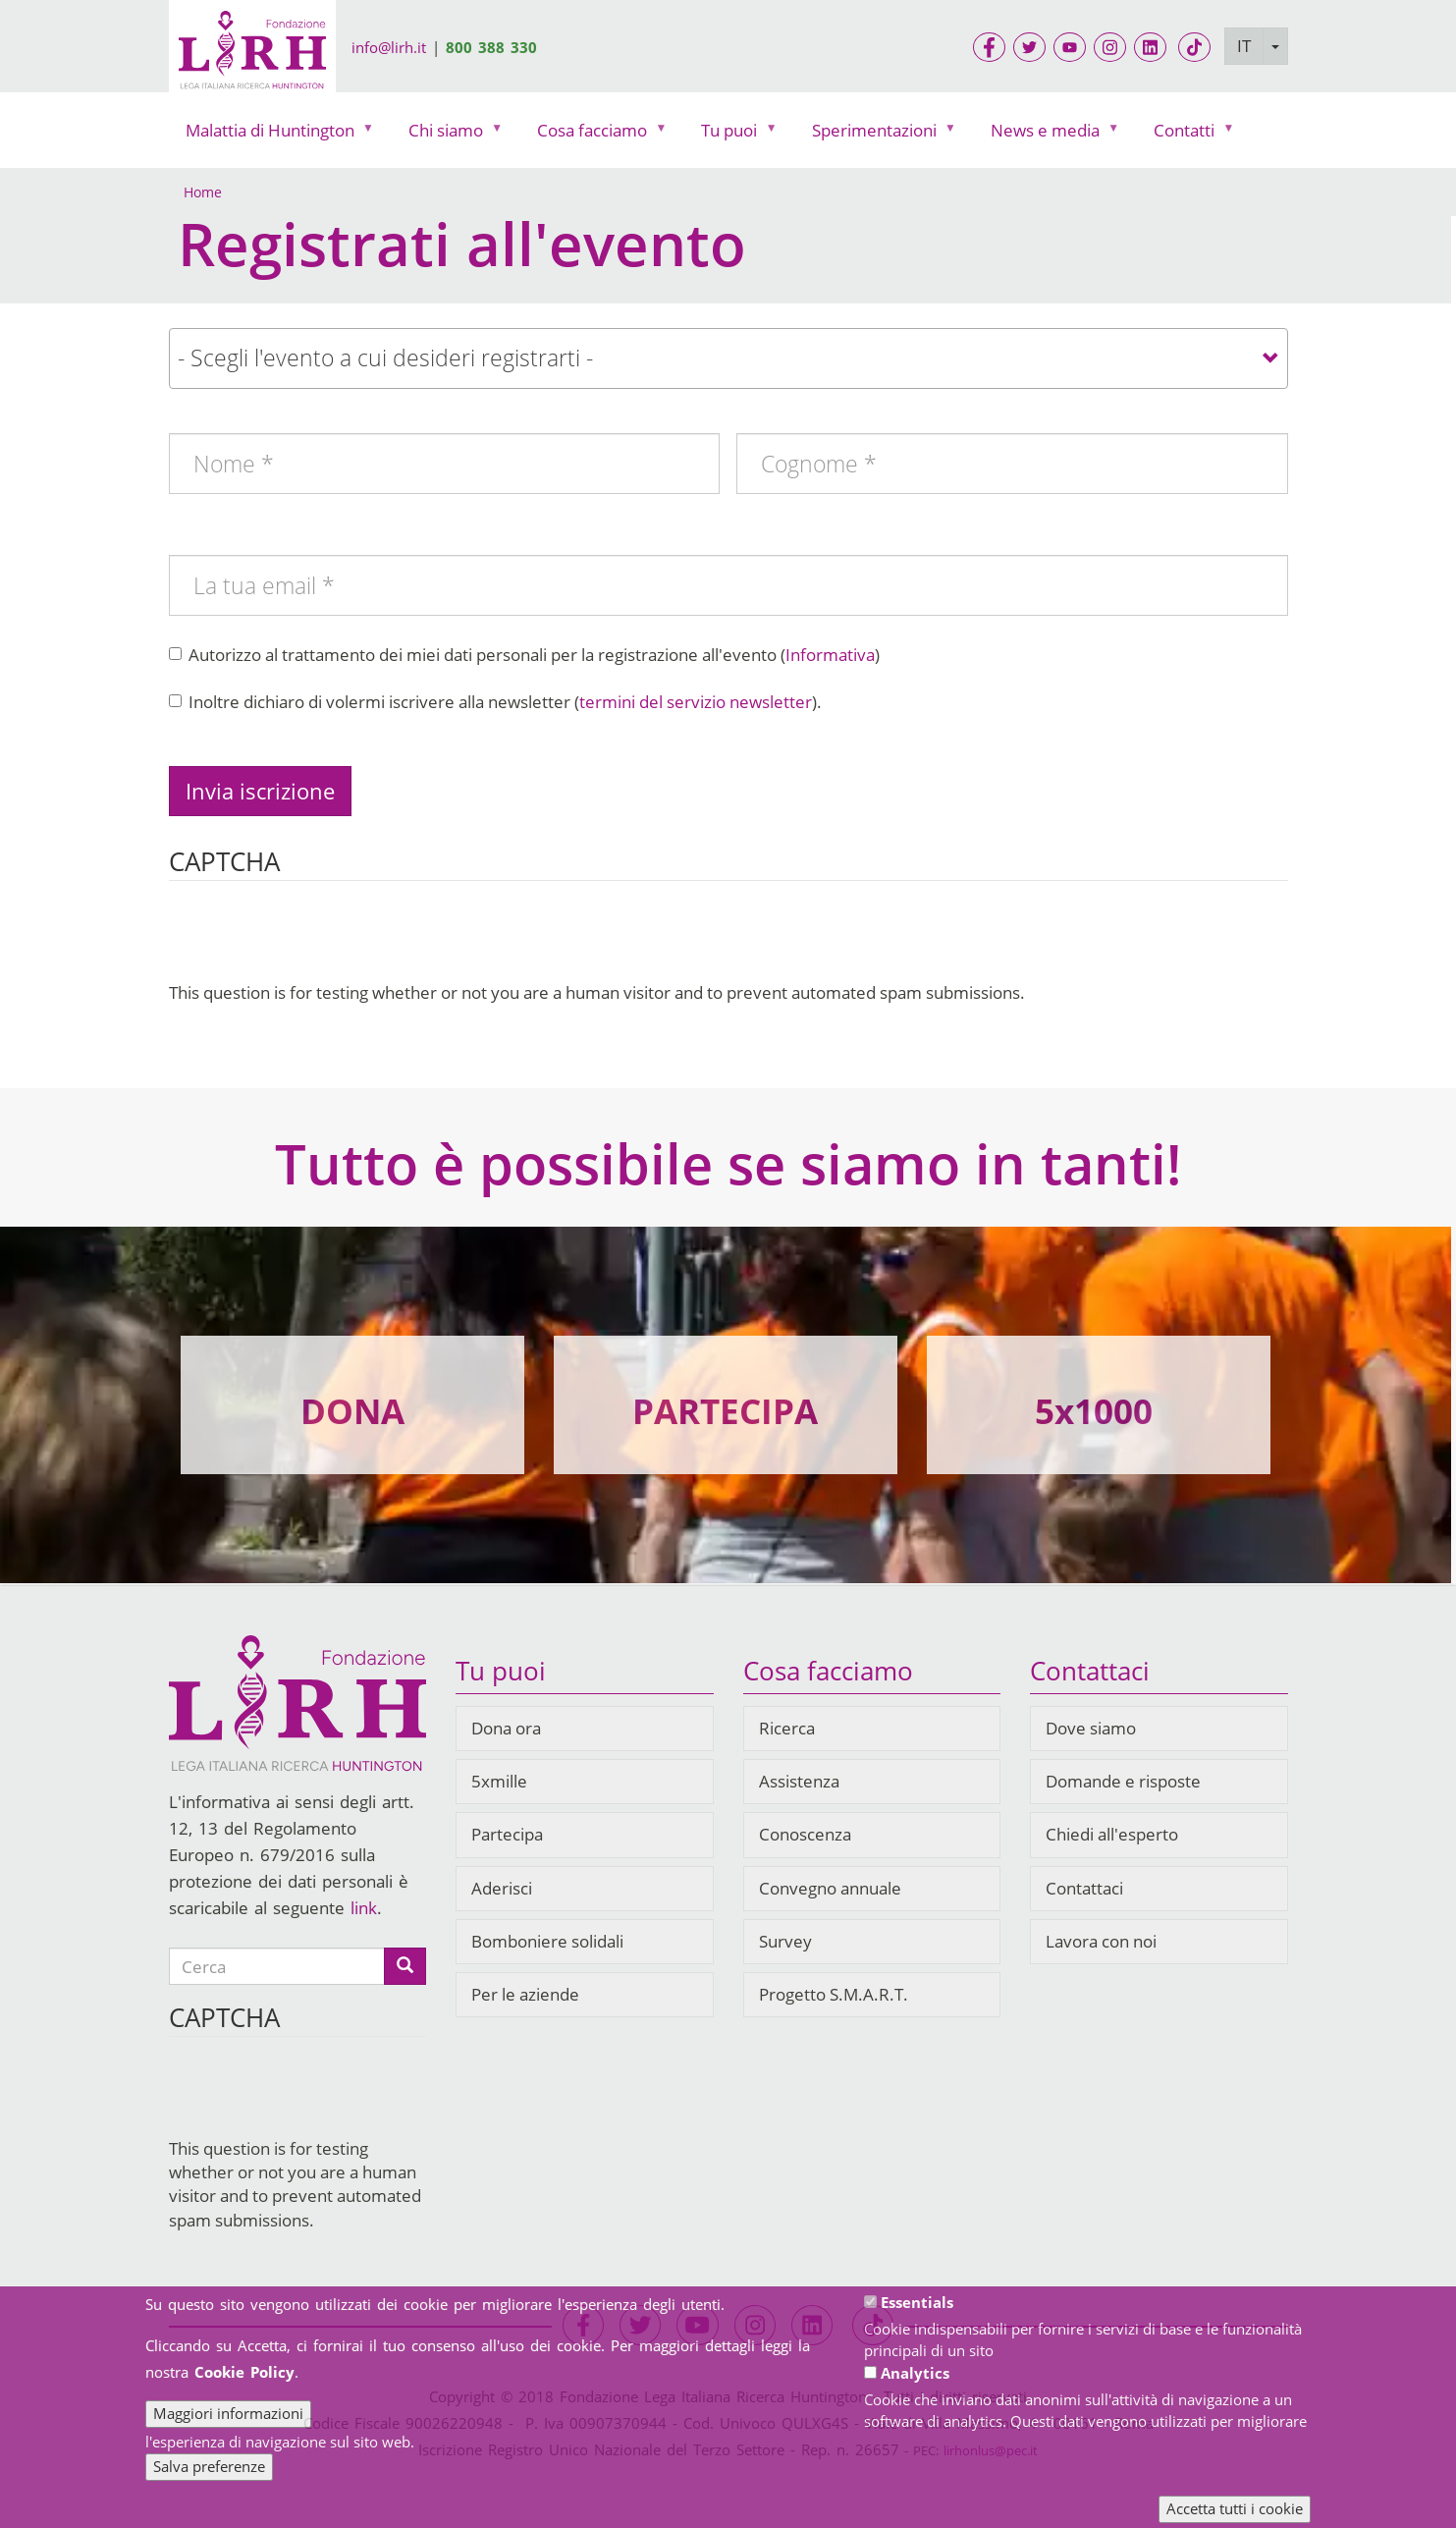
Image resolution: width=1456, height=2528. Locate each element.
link (364, 1907)
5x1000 (1094, 1411)
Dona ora (506, 1728)
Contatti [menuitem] (1188, 135)
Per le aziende (525, 1994)
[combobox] (728, 358)
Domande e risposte (1123, 1781)
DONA (352, 1411)
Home (203, 192)
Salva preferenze (209, 2466)
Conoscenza (805, 1834)
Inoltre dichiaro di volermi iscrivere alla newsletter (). (495, 701)
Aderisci (501, 1888)
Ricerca (787, 1728)
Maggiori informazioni (228, 2413)
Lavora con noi (1101, 1941)
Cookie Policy (244, 2372)
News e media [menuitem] (1049, 135)
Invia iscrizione (260, 790)
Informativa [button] (830, 654)
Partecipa (507, 1834)
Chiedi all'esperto (1112, 1834)
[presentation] (318, 943)
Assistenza (799, 1781)
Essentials (917, 2302)
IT (1244, 45)
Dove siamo (1091, 1728)
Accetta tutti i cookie (1234, 2508)
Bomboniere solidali (547, 1941)
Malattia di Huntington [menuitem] (274, 135)
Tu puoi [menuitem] (733, 135)
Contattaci (1084, 1888)
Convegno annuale (830, 1888)
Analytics (915, 2373)
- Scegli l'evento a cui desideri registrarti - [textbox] (385, 357)
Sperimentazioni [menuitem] (878, 135)
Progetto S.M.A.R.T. (833, 1994)
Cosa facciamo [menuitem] (596, 135)
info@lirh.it (388, 47)
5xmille (499, 1781)
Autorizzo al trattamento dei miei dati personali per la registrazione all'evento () (524, 654)
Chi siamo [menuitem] (450, 135)
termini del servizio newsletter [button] (695, 701)
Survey (785, 1941)
